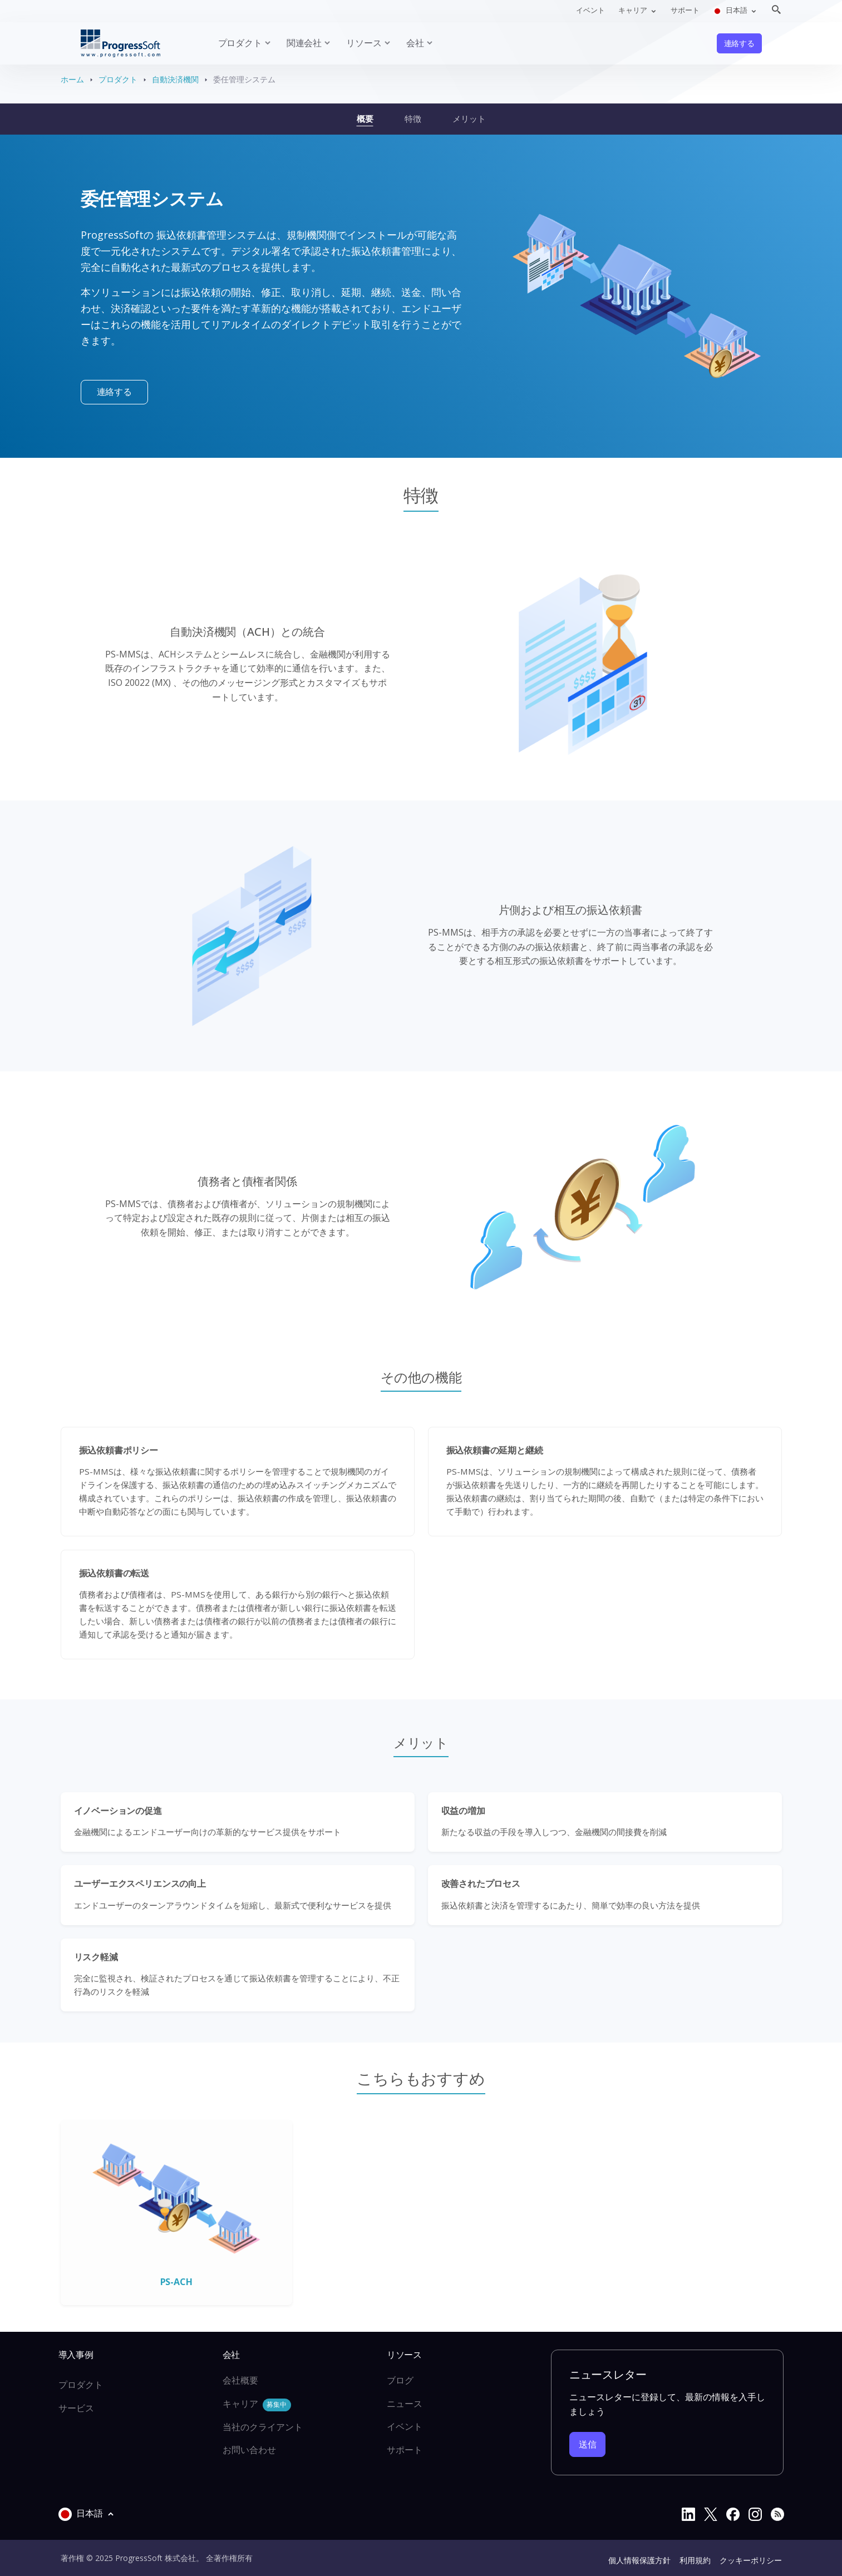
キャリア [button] (633, 10)
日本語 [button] (731, 10)
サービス (76, 2408)
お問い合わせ (249, 2450)
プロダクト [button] (240, 43)
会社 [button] (415, 43)
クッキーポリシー (751, 2560)
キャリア (257, 2404)
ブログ (400, 2380)
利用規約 (695, 2560)
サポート (685, 10)
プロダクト (118, 79)
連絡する (739, 43)
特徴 (413, 118)
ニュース (404, 2403)
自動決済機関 (175, 79)
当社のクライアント (263, 2427)
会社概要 (240, 2380)
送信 (588, 2444)
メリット (469, 118)
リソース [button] (363, 43)
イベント (590, 10)
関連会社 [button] (304, 43)
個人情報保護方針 (639, 2560)
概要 (365, 118)
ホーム (72, 79)
